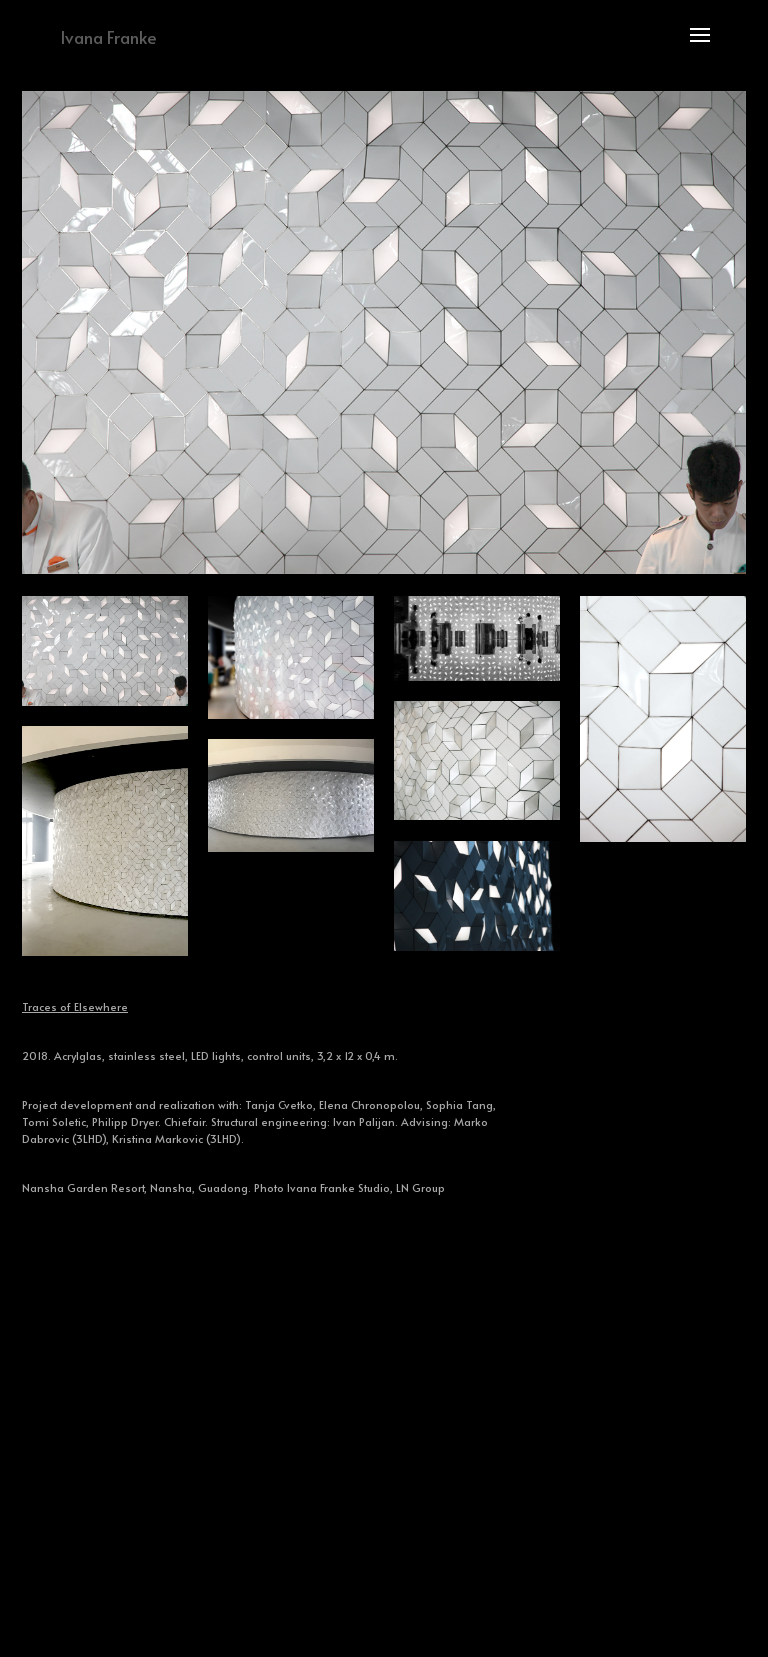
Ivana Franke (108, 37)
